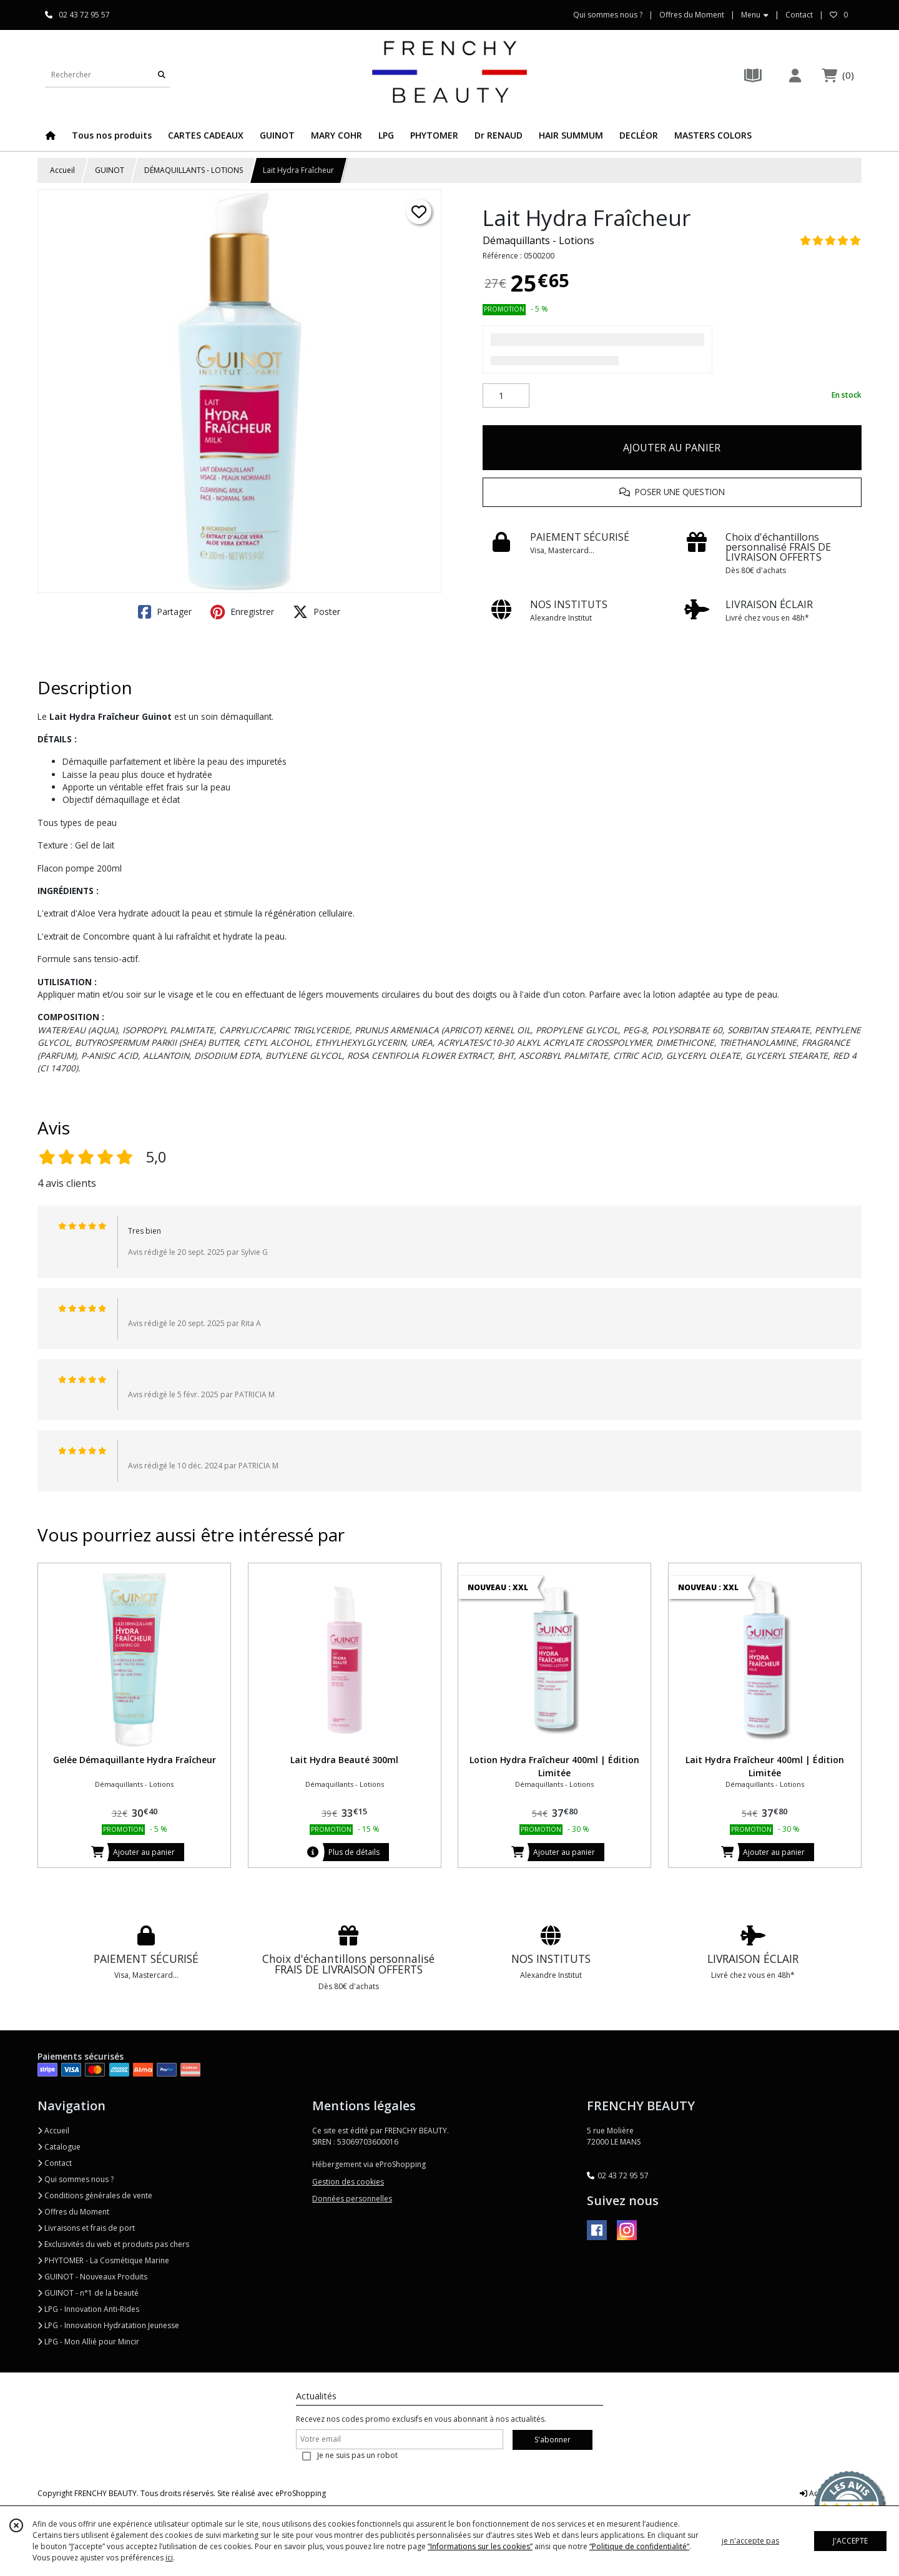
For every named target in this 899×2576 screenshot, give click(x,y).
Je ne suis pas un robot (357, 2455)
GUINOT (109, 170)
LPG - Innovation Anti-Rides (88, 2309)
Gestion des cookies (348, 2181)
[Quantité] (506, 395)
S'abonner (552, 2439)
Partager (165, 611)
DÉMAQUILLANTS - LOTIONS (193, 170)
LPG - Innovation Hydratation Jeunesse (108, 2325)
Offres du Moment (73, 2211)
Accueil (62, 170)
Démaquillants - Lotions (538, 240)
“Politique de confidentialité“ (639, 2546)
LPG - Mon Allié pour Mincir (88, 2341)
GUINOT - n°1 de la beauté (88, 2293)
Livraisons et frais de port (86, 2228)
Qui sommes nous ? (75, 2179)
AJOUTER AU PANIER (671, 448)
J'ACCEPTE (850, 2540)
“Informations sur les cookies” (480, 2546)
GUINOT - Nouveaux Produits (92, 2276)
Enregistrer (242, 611)
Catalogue (59, 2146)
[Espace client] (795, 75)
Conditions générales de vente (94, 2195)
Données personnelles (352, 2198)
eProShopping (300, 2493)
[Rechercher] (162, 74)
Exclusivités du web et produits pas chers (113, 2244)
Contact (799, 14)
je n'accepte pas (750, 2540)
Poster (316, 611)
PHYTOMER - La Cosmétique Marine (103, 2260)
